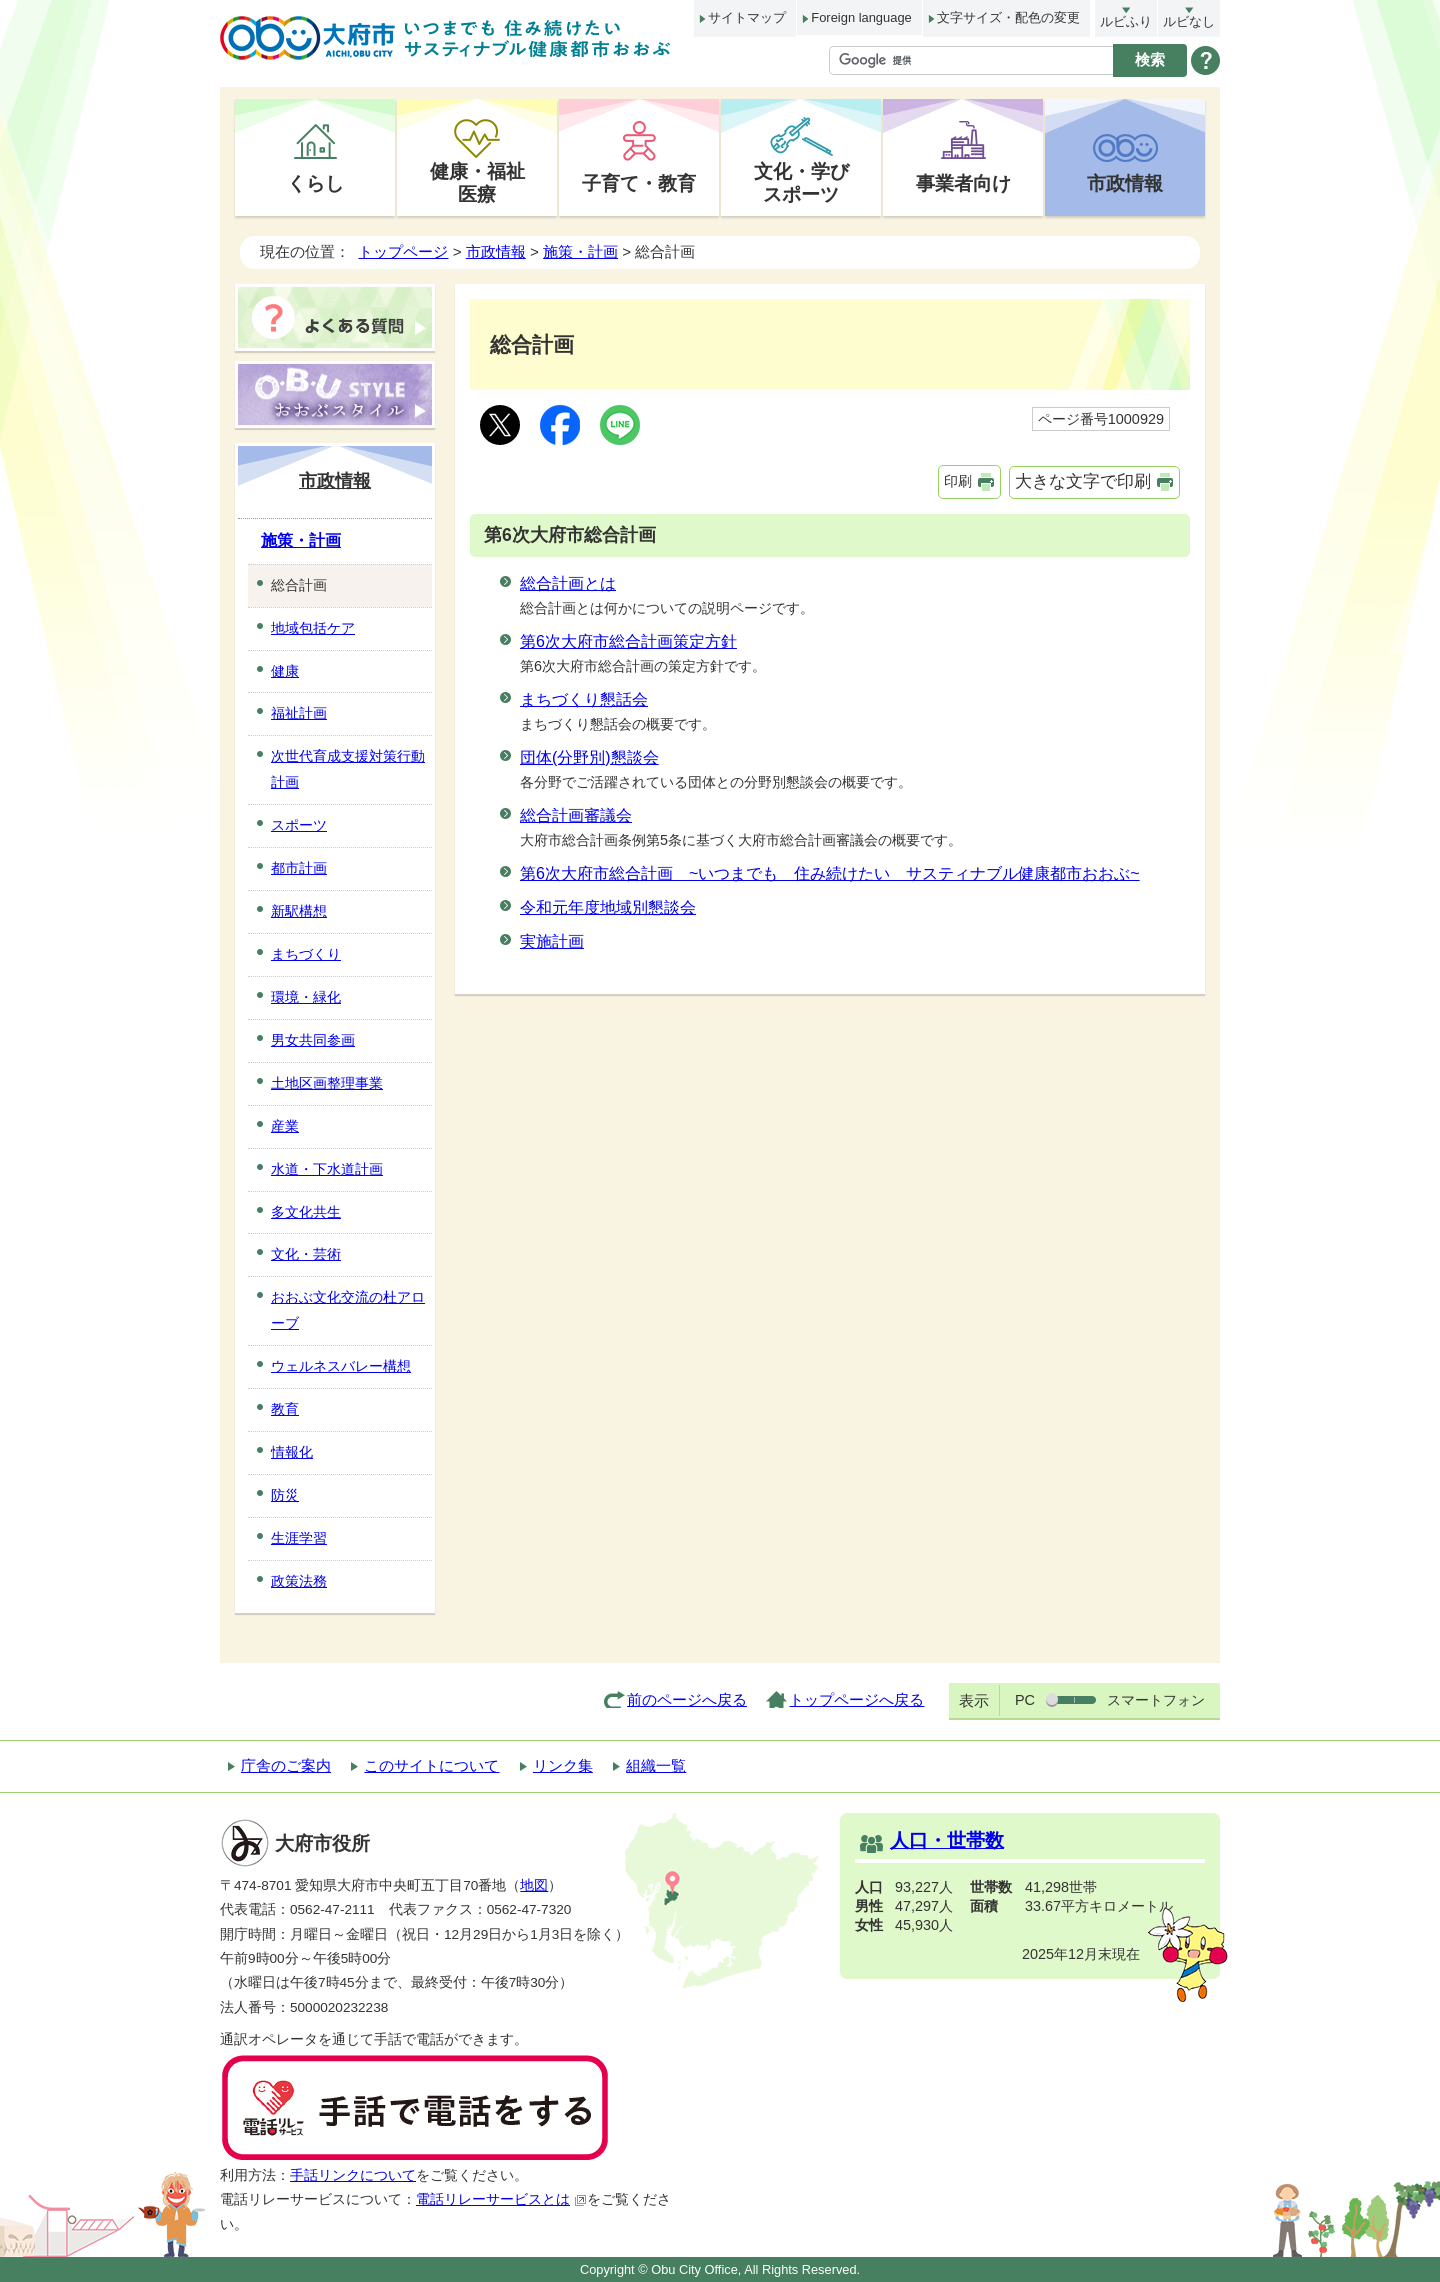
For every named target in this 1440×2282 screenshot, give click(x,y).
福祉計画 (299, 713)
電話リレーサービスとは (501, 2199)
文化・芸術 (306, 1254)
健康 (285, 671)
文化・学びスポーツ (801, 182)
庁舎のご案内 (286, 1765)
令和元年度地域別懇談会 (608, 907)
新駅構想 (299, 911)
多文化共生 (306, 1212)
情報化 (292, 1452)
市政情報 (1125, 183)
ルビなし (1189, 21)
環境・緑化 (306, 997)
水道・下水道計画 (327, 1169)
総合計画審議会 (576, 815)
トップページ (403, 251)
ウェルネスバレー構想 (341, 1366)
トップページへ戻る (856, 1699)
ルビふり (1126, 21)
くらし (315, 183)
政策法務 (299, 1581)
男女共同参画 (313, 1040)
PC (1025, 1700)
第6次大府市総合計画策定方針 (628, 641)
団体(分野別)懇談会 (589, 757)
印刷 (958, 481)
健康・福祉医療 (477, 182)
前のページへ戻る (687, 1699)
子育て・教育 (639, 183)
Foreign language (861, 17)
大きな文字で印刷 (1083, 481)
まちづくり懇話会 (584, 699)
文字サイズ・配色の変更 (1008, 17)
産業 (285, 1126)
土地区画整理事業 (327, 1083)
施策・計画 (580, 251)
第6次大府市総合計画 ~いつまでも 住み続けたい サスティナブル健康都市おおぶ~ (830, 873)
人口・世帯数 (947, 1840)
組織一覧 (656, 1765)
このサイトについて (431, 1765)
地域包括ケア (313, 628)
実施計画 (552, 941)
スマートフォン (1156, 1700)
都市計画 (299, 868)
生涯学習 (299, 1538)
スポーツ (299, 825)
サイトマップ (747, 17)
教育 (285, 1409)
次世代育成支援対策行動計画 (348, 769)
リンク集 (563, 1765)
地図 (534, 1885)
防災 (285, 1495)
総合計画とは (568, 583)
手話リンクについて (353, 2175)
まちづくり (306, 954)
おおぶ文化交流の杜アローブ (348, 1310)
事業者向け (963, 183)
